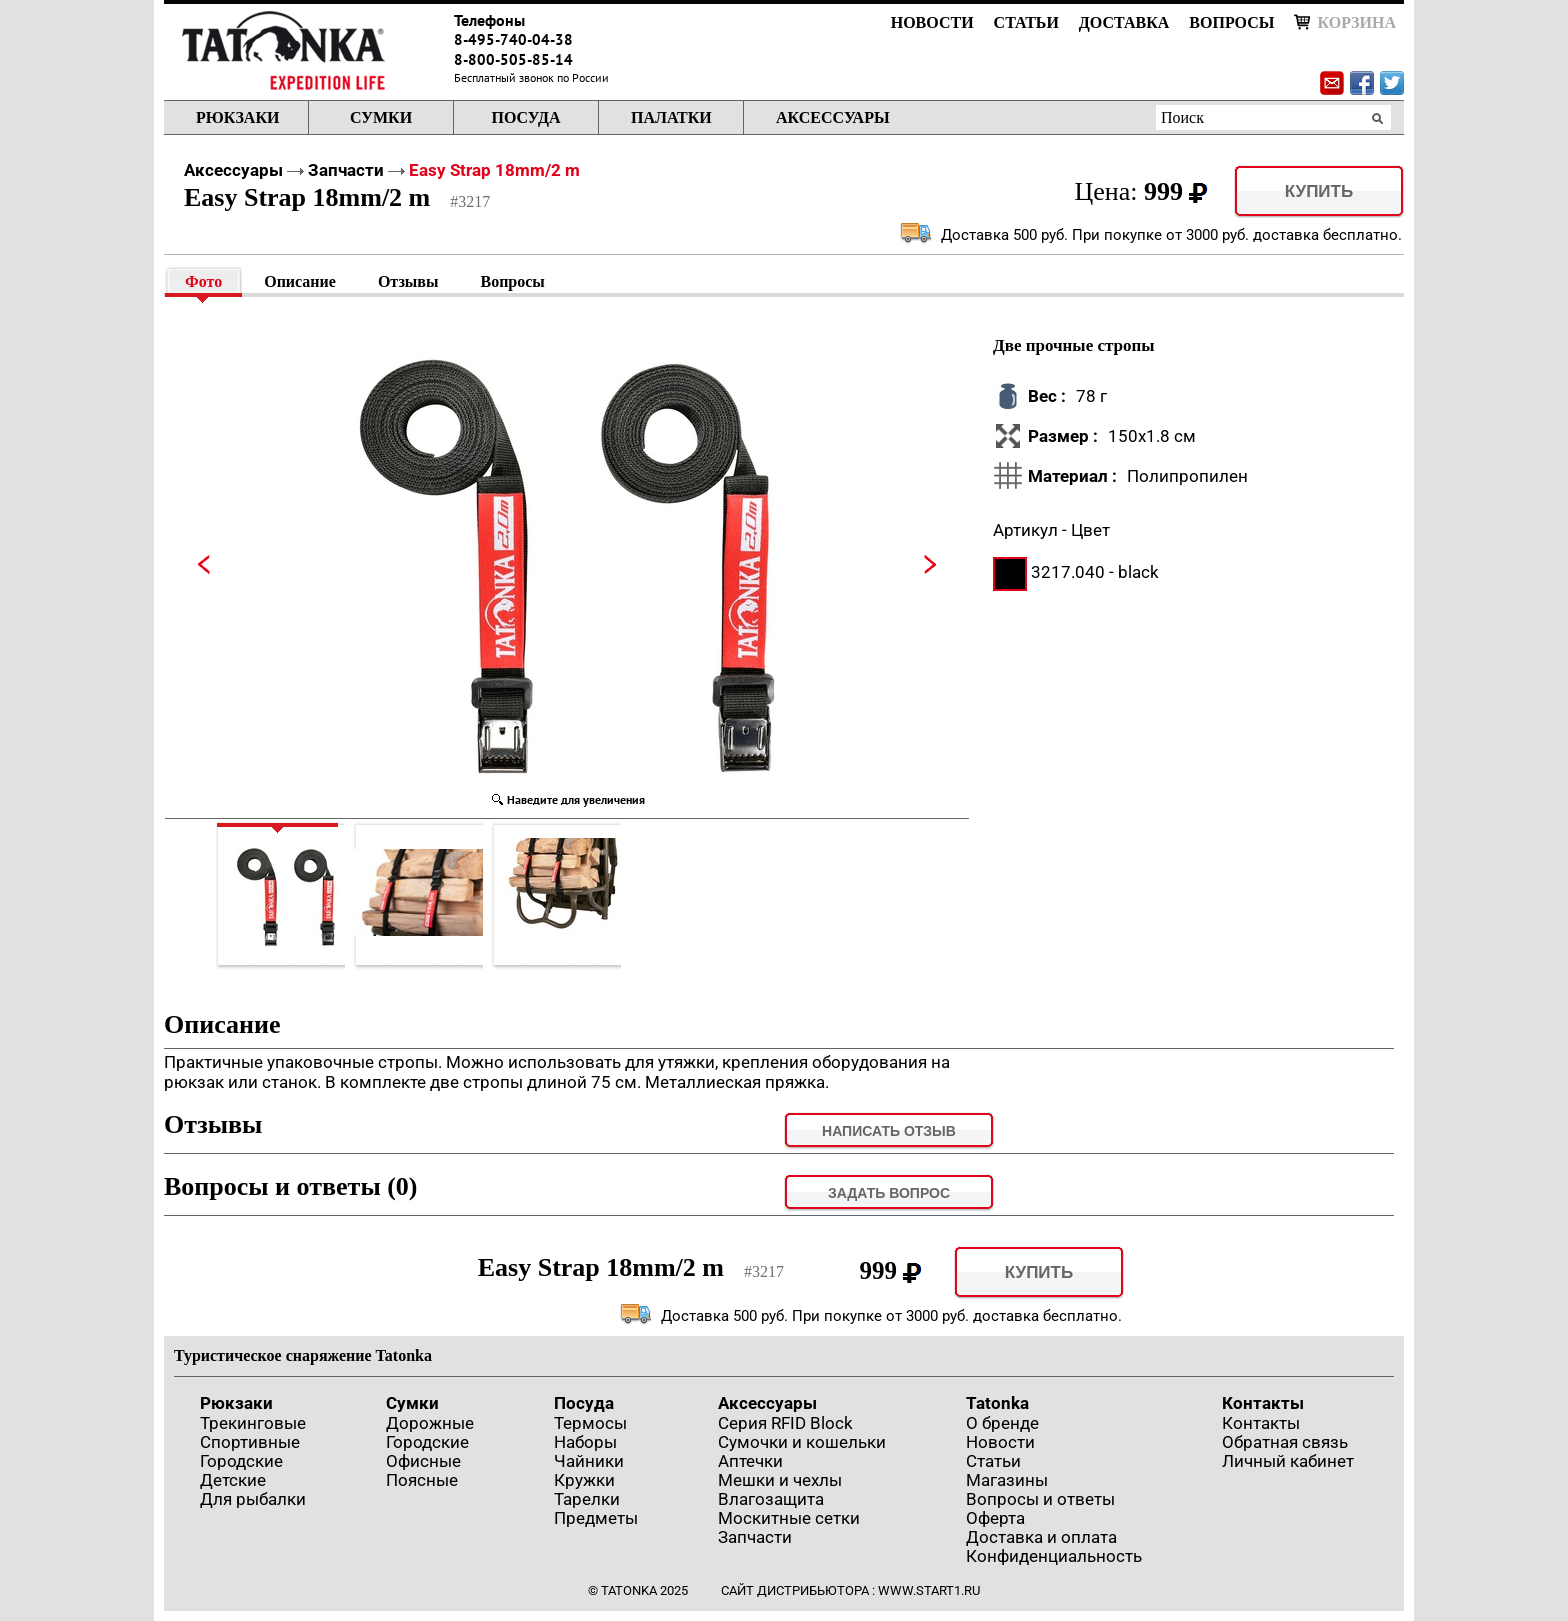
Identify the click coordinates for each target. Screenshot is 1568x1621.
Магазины (1007, 1480)
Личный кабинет (1288, 1461)
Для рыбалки (253, 1499)
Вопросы (1231, 22)
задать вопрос (889, 1193)
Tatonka (997, 1403)
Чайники (589, 1461)
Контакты (1263, 1403)
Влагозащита (771, 1499)
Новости (932, 22)
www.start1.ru (929, 1590)
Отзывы (408, 281)
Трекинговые (253, 1423)
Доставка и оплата (1041, 1537)
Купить (1319, 191)
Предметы (596, 1518)
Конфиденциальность (1054, 1556)
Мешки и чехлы (780, 1480)
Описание (300, 281)
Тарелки (587, 1499)
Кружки (584, 1480)
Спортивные (250, 1442)
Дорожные (430, 1423)
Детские (233, 1480)
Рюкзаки (237, 117)
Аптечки (750, 1461)
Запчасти (346, 170)
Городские (241, 1461)
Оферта (995, 1518)
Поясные (422, 1480)
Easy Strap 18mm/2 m (494, 170)
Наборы (585, 1442)
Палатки (671, 117)
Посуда (525, 117)
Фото (203, 281)
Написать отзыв (889, 1131)
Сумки (381, 117)
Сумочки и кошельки (802, 1442)
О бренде (1002, 1423)
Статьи (1026, 22)
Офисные (423, 1461)
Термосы (590, 1423)
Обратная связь (1285, 1442)
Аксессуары (833, 117)
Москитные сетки (789, 1518)
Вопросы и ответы (1040, 1499)
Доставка (1124, 22)
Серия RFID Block (785, 1423)
